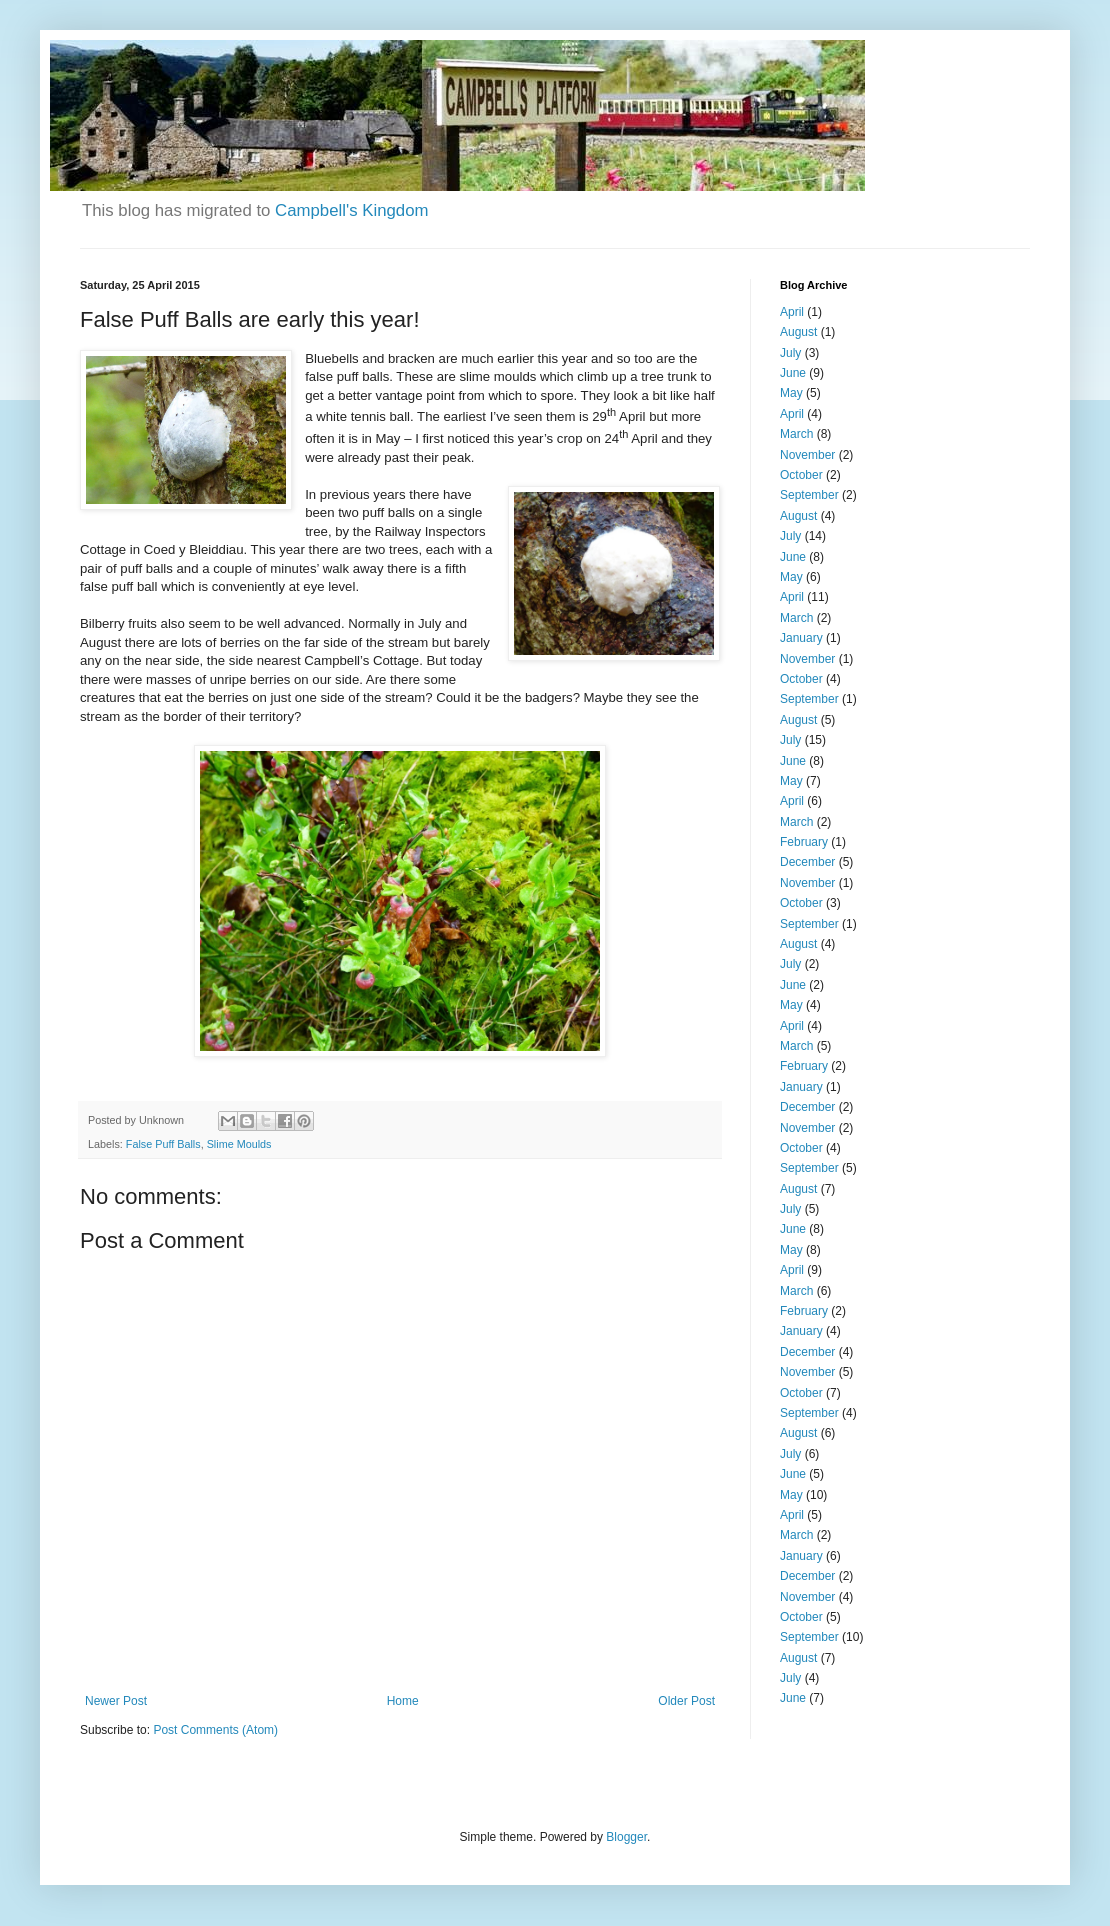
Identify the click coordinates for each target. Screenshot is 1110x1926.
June (793, 373)
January (801, 638)
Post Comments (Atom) (215, 1730)
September (809, 495)
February (804, 842)
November (807, 455)
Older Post (686, 1701)
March (796, 434)
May (791, 393)
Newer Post (116, 1701)
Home (403, 1701)
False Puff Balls (163, 1144)
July (790, 353)
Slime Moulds (239, 1144)
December (807, 862)
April (792, 312)
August (798, 332)
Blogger (626, 1837)
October (801, 475)
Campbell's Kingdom (351, 210)
